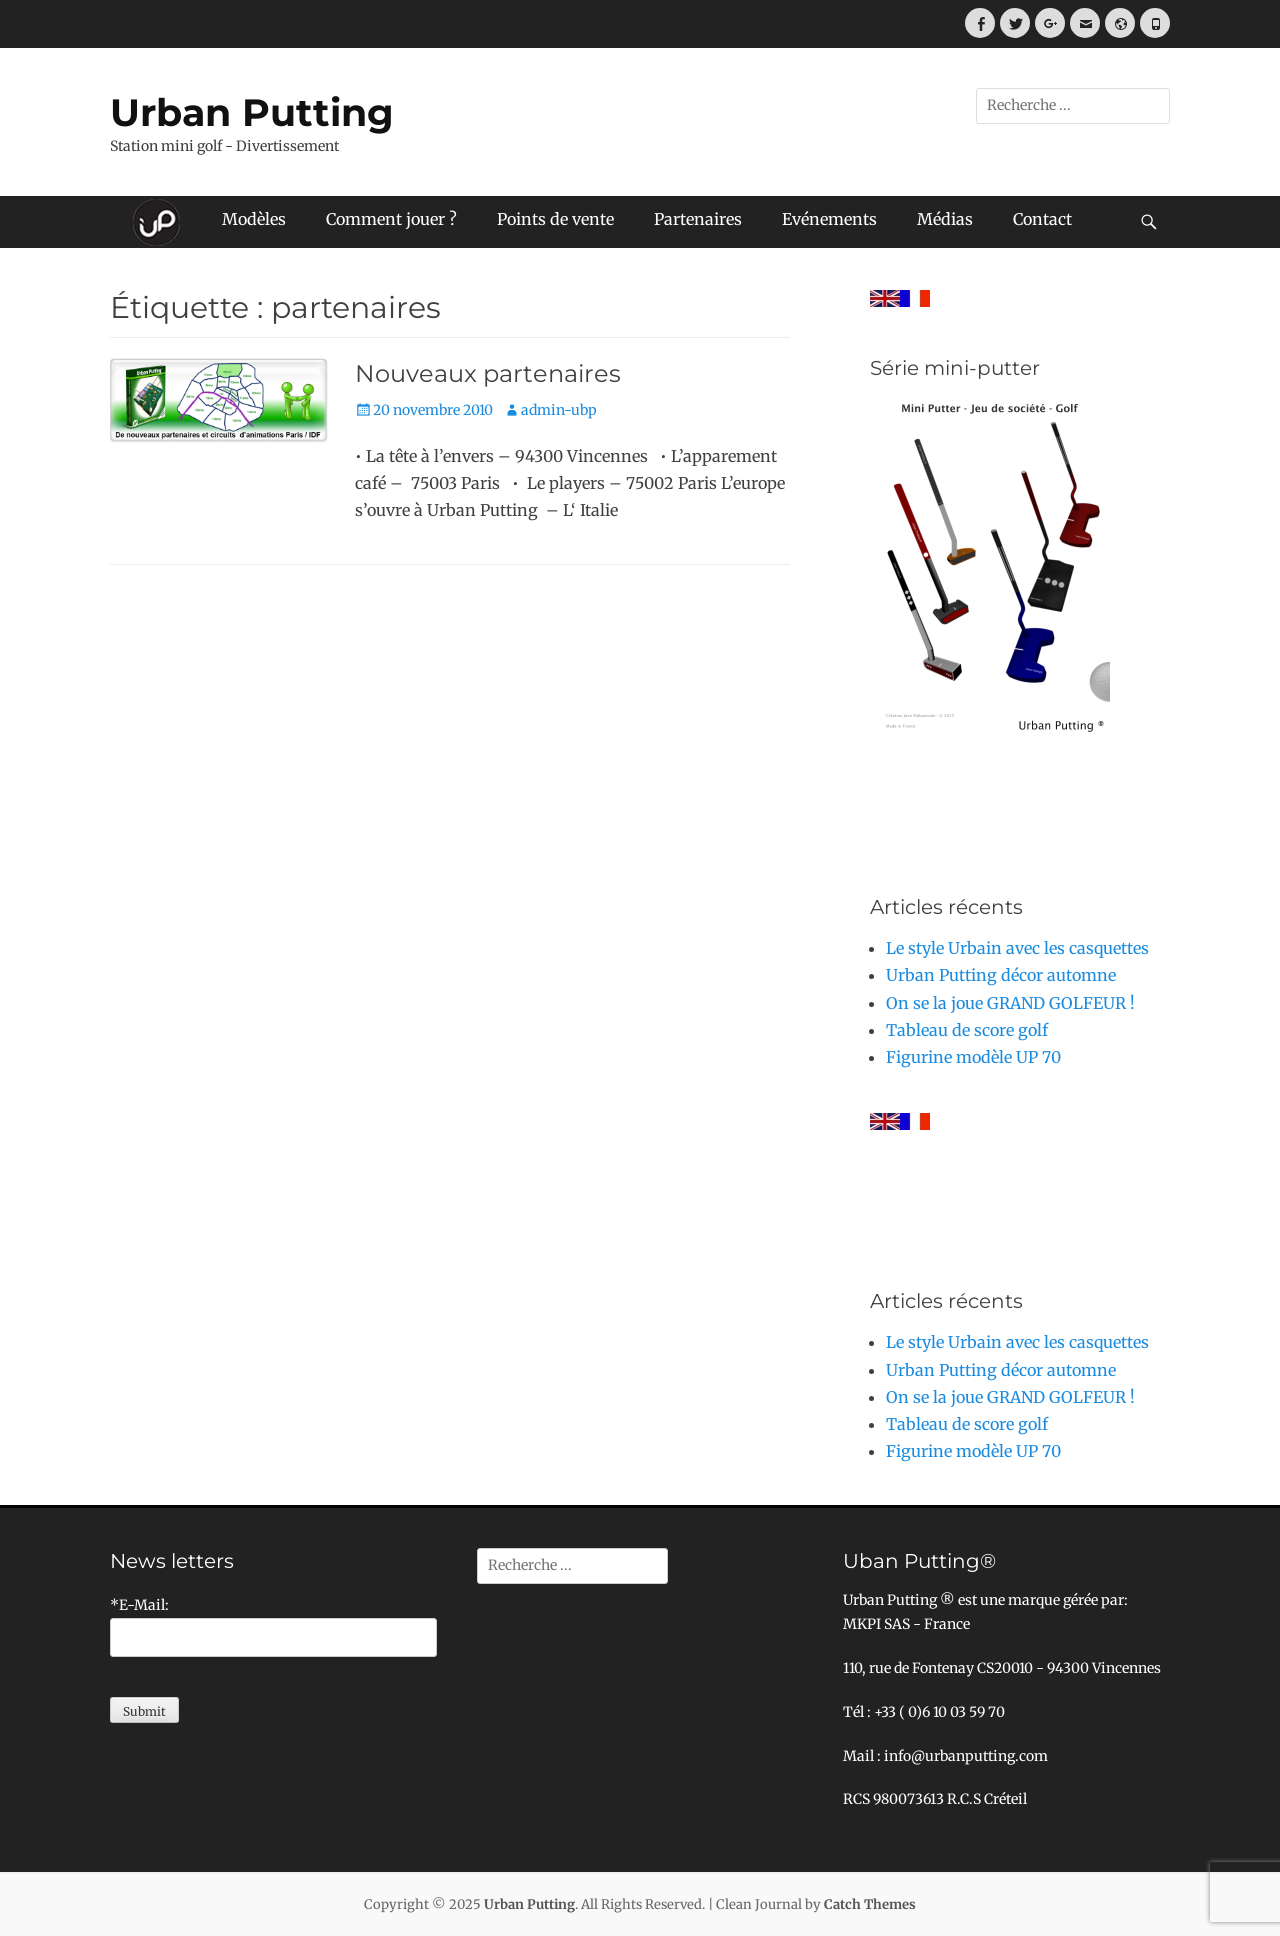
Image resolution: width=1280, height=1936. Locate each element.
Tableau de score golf (967, 1030)
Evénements (829, 219)
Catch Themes (870, 1904)
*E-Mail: (139, 1605)
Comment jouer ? (391, 219)
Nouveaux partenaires (488, 373)
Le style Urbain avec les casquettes (1017, 948)
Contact (1042, 219)
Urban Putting (252, 112)
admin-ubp (559, 410)
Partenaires (698, 219)
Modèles (254, 219)
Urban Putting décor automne (1001, 975)
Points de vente (555, 219)
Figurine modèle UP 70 (973, 1057)
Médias (945, 219)
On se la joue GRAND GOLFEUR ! (1010, 1003)
